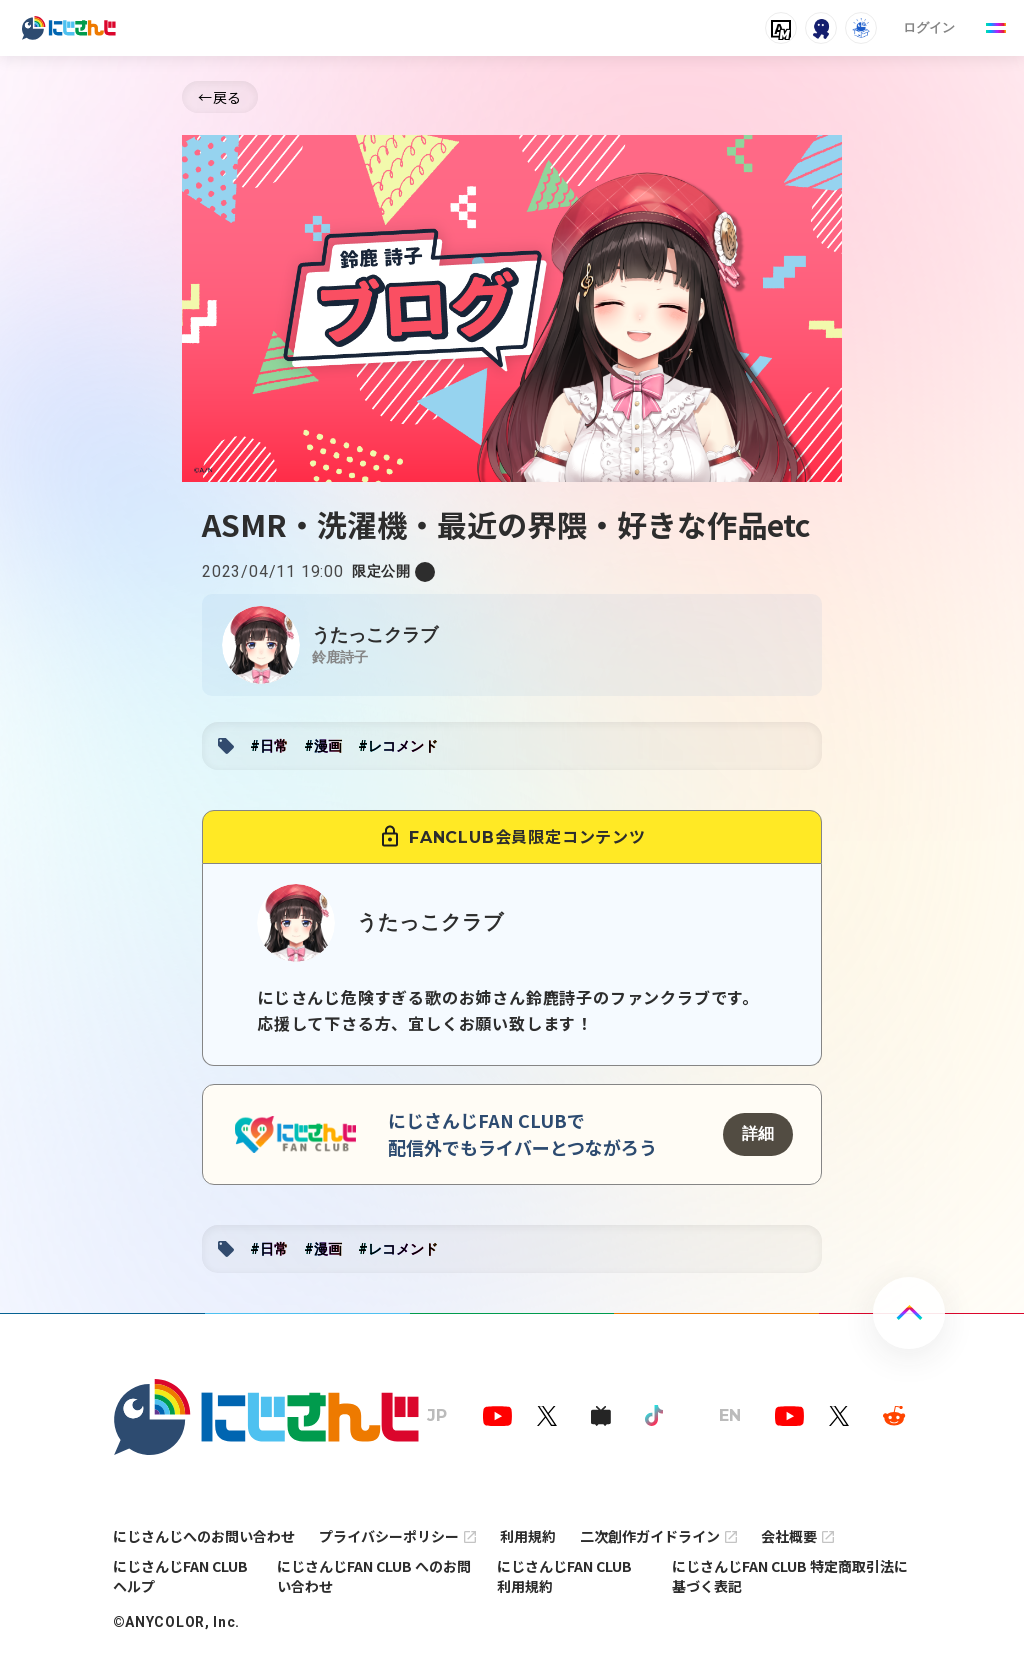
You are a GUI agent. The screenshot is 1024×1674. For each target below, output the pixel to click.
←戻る (220, 97)
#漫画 (323, 746)
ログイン (929, 27)
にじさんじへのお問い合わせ (204, 1536)
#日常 (269, 746)
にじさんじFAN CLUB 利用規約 (564, 1576)
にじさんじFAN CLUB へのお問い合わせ (374, 1576)
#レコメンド (398, 746)
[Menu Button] (996, 28)
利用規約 (528, 1536)
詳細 (758, 1133)
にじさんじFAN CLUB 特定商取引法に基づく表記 (790, 1576)
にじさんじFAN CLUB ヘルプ (180, 1576)
